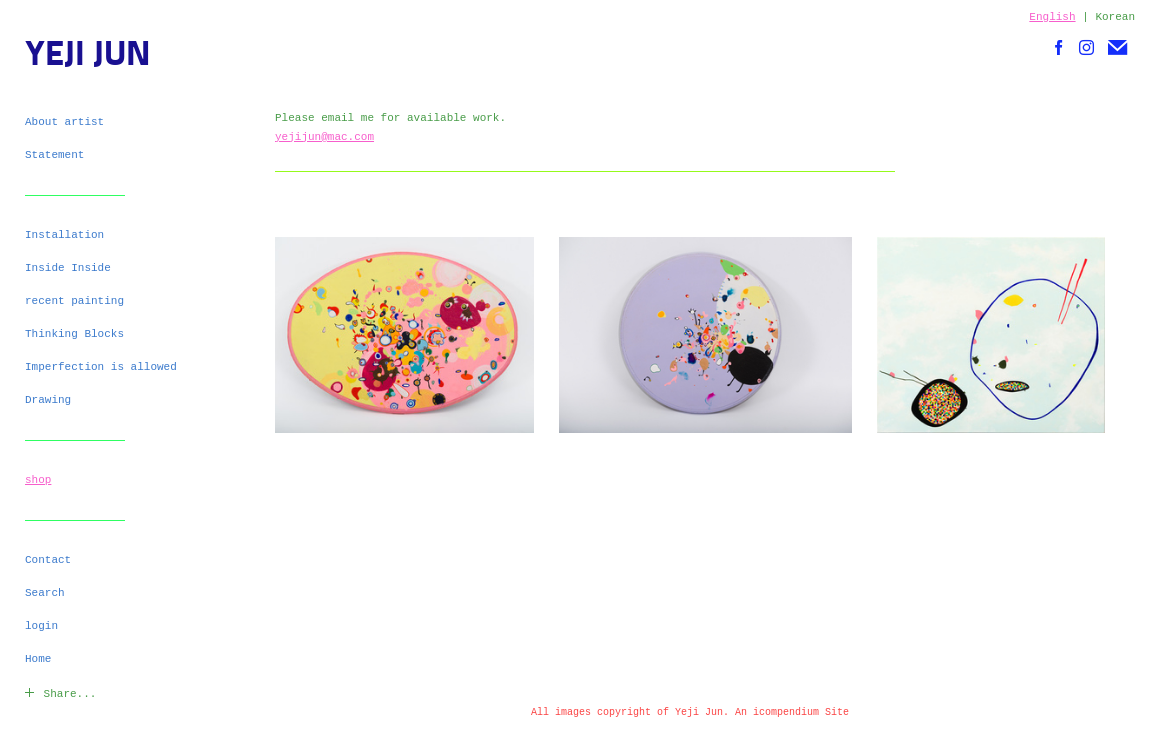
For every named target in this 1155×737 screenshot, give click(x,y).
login (41, 626)
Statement (54, 155)
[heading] (75, 57)
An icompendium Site (792, 712)
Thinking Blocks (74, 334)
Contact (48, 560)
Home (38, 659)
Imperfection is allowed (101, 367)
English (1052, 17)
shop (38, 480)
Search (45, 593)
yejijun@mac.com (324, 137)
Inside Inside (68, 268)
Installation (64, 235)
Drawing (48, 400)
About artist (64, 122)
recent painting (74, 301)
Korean (1115, 17)
